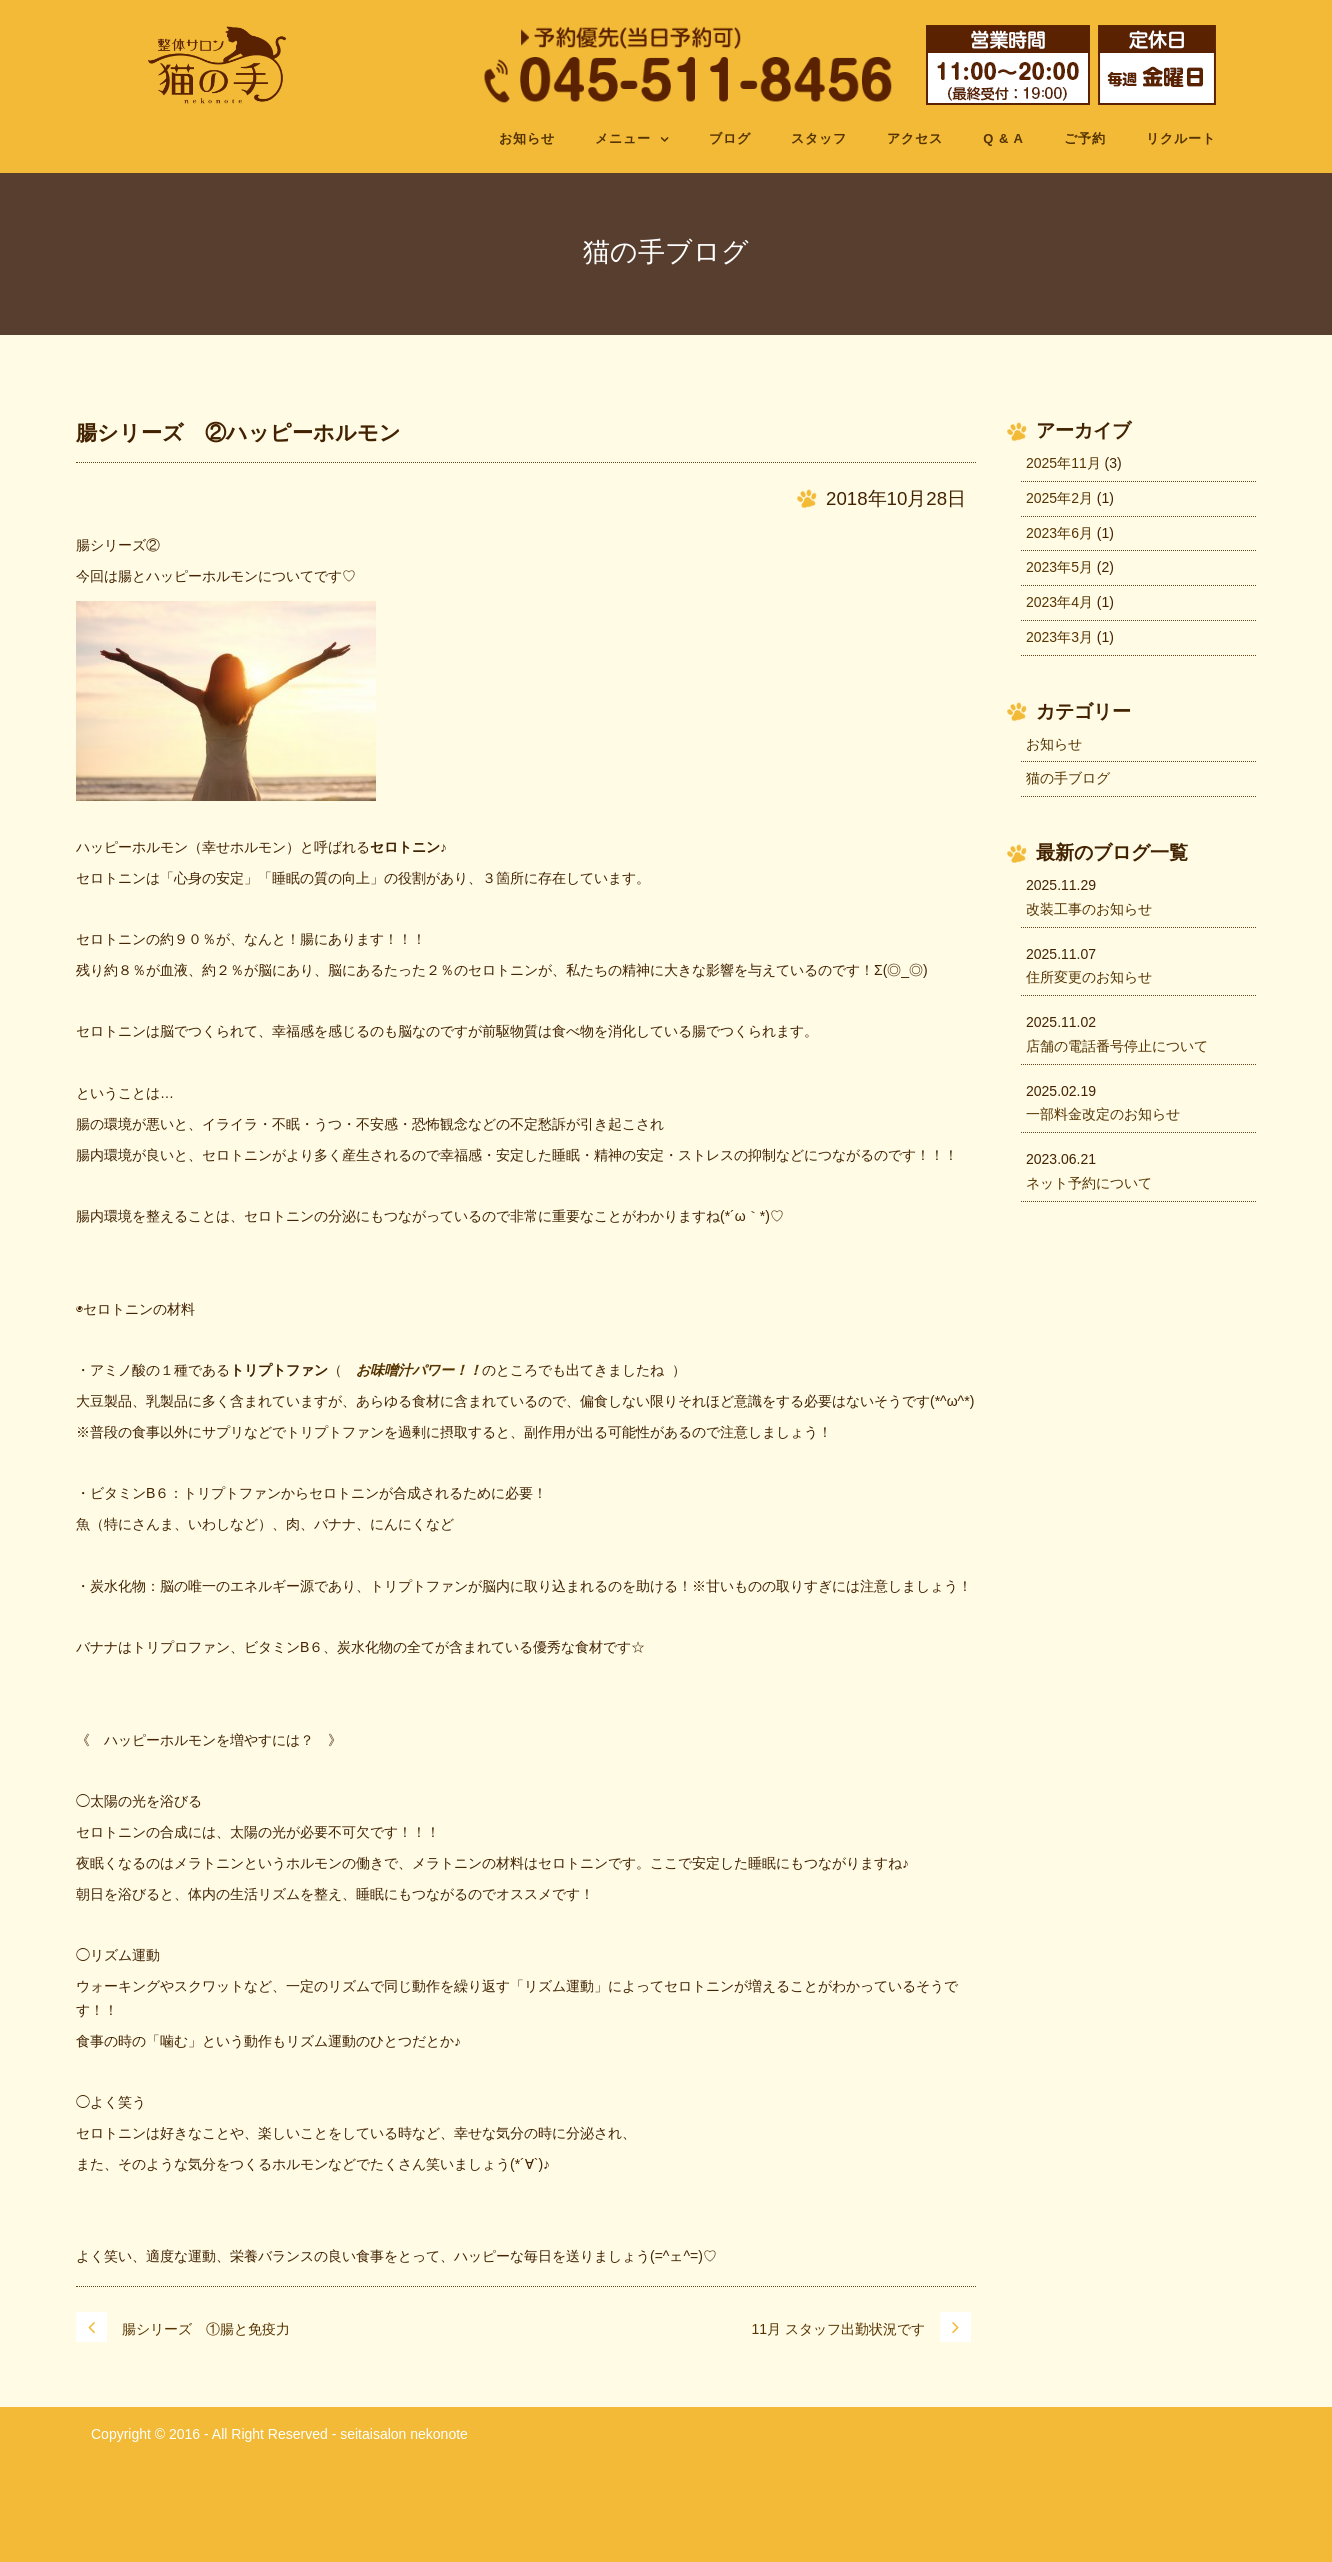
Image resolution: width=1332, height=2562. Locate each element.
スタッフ (819, 138)
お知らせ (527, 138)
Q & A (1003, 138)
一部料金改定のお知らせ (1103, 1114)
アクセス (915, 138)
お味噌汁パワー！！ (419, 1370)
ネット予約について (1089, 1183)
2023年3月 (1059, 637)
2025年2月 (1059, 498)
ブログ (730, 138)
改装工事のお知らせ (1089, 909)
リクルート (1181, 138)
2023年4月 (1059, 602)
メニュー (623, 138)
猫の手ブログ (1068, 778)
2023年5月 (1059, 567)
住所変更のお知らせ (1089, 977)
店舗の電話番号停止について (1117, 1046)
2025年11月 (1063, 463)
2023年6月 (1059, 533)
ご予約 (1085, 138)
